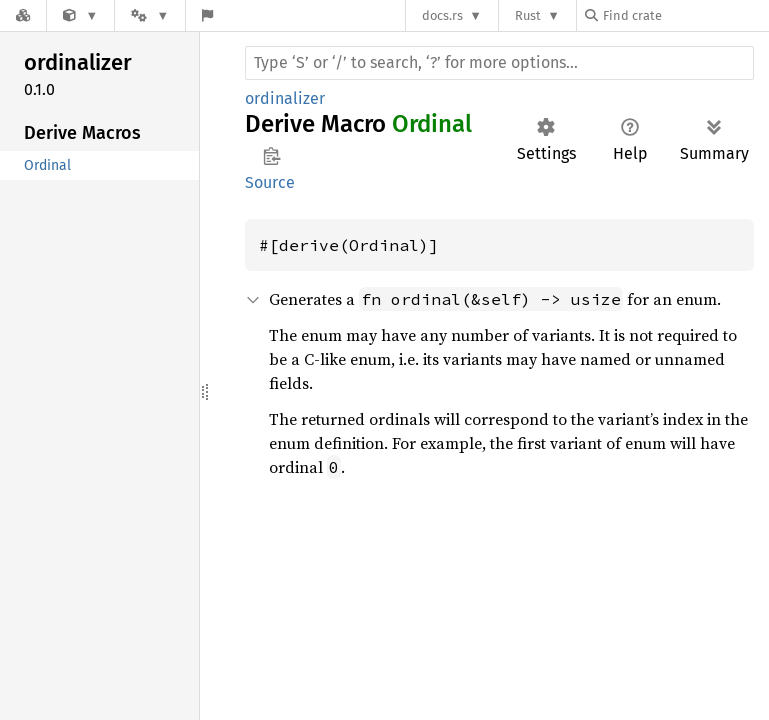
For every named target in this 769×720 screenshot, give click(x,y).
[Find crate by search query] (685, 15)
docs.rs (442, 15)
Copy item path (271, 156)
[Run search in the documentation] (499, 63)
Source (270, 182)
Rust (528, 15)
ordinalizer (285, 98)
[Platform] (150, 15)
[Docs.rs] (23, 15)
